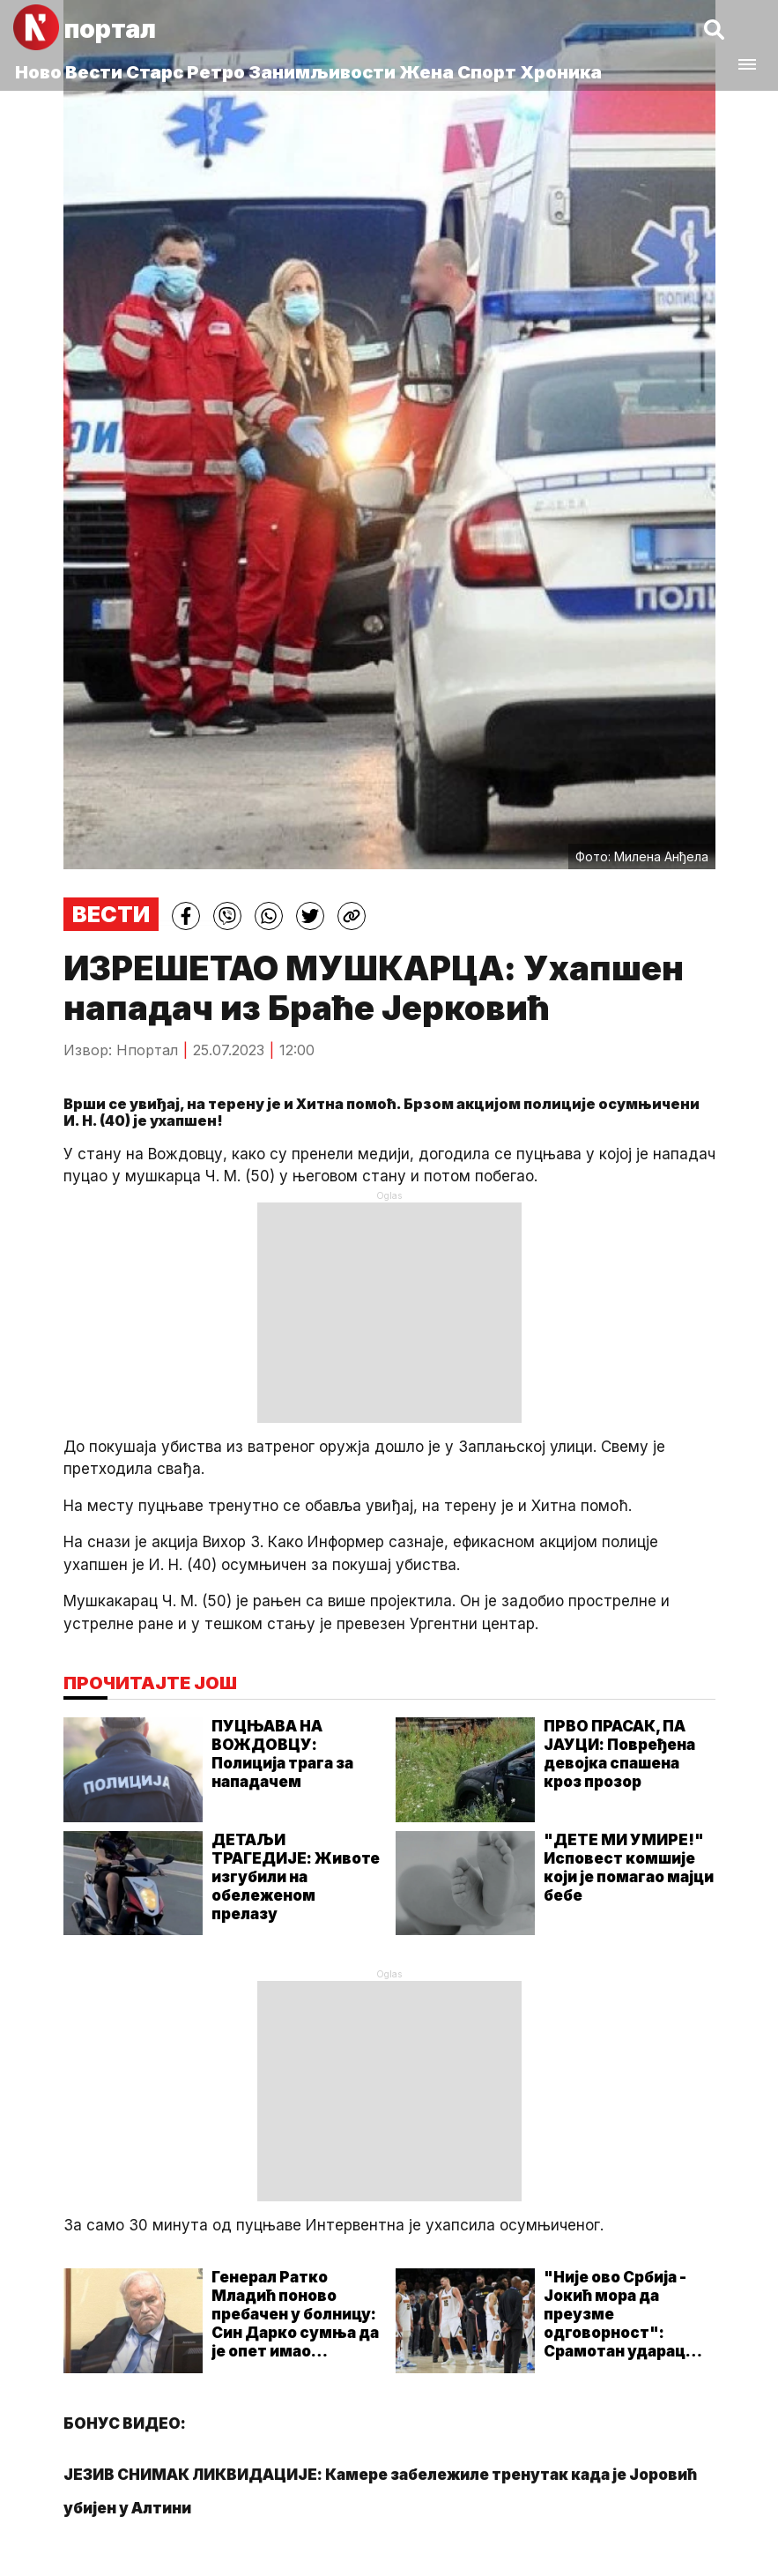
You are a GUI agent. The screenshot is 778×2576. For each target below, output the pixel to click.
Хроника (561, 72)
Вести (93, 72)
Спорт (486, 72)
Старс (154, 72)
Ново (38, 72)
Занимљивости (322, 72)
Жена (426, 72)
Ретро (216, 72)
